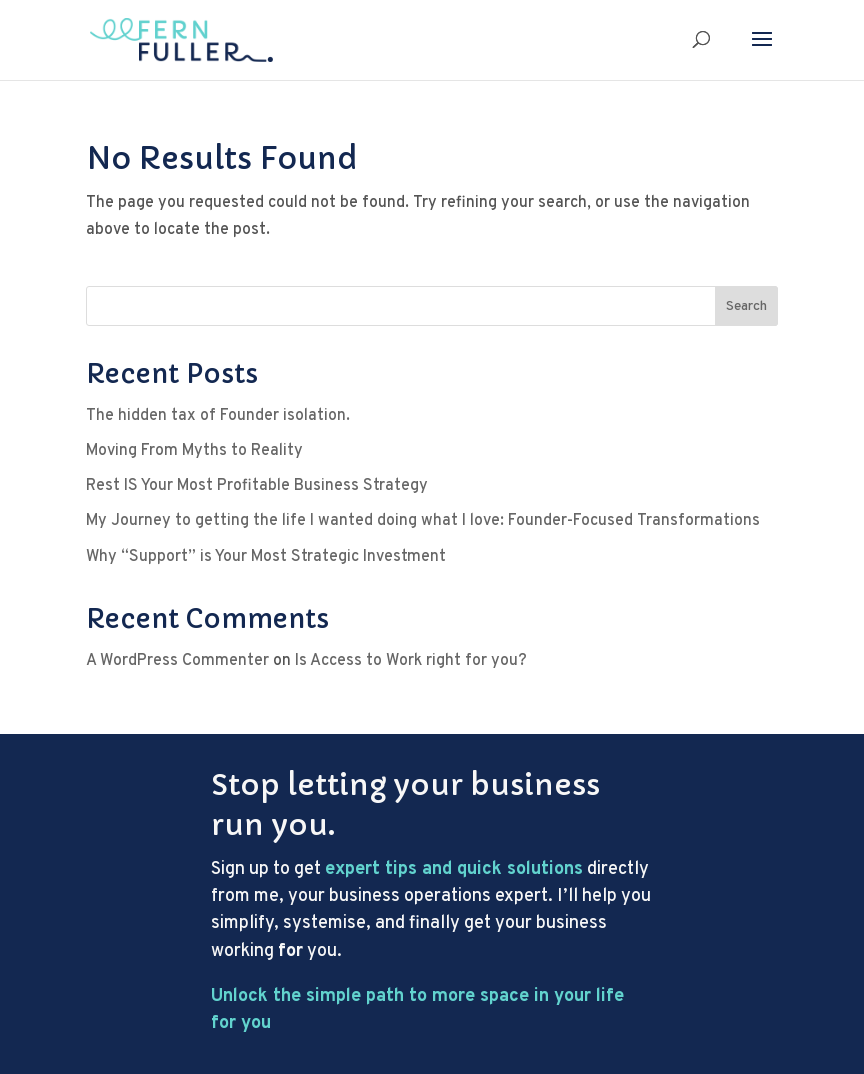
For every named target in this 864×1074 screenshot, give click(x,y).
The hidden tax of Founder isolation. (218, 416)
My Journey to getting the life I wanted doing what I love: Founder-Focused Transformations (423, 521)
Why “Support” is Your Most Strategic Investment (266, 557)
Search (746, 306)
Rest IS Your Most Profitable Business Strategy (257, 486)
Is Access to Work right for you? (411, 661)
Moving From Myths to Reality (194, 451)
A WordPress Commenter (177, 661)
